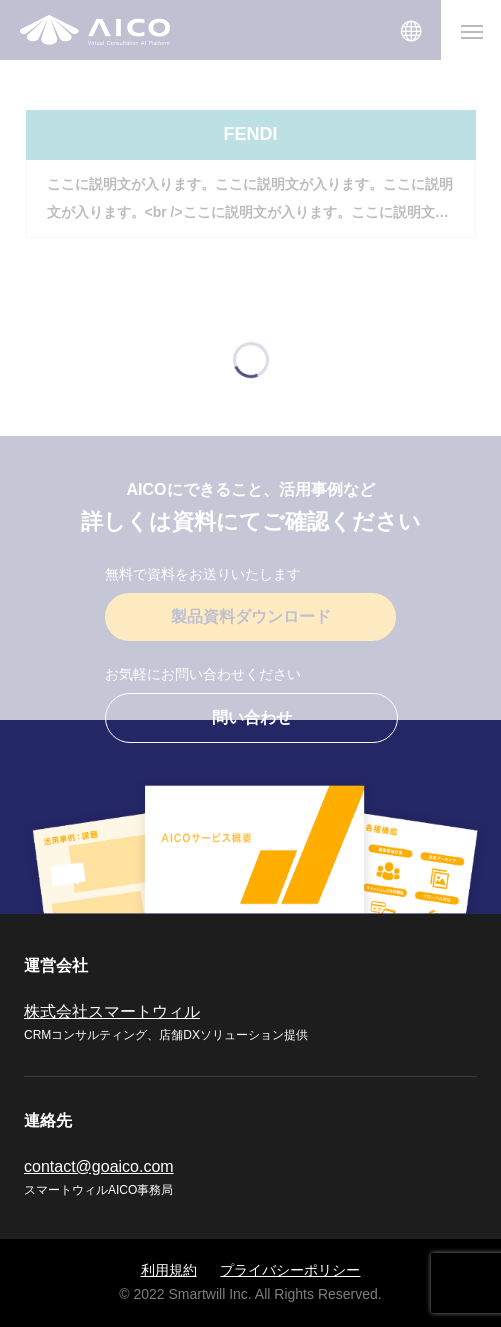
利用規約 (169, 1270)
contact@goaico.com (99, 1166)
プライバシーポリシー (290, 1270)
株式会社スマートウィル (112, 1011)
